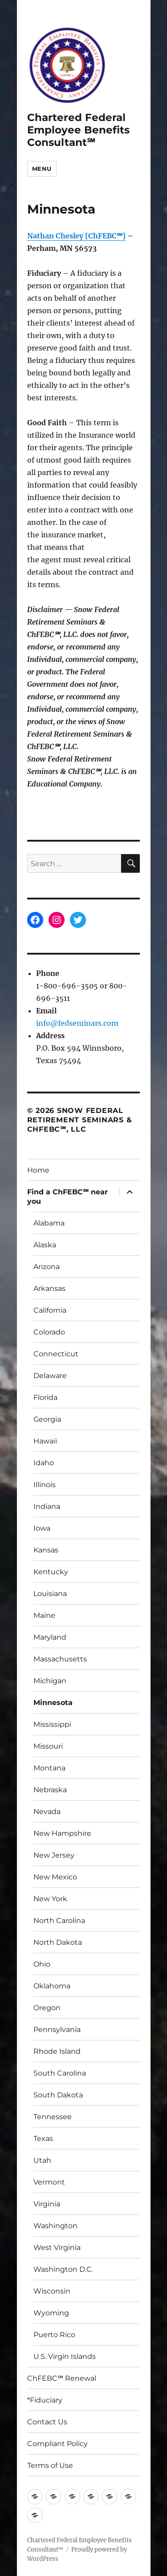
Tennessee (52, 2116)
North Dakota (57, 1942)
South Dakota (58, 2095)
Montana (49, 1768)
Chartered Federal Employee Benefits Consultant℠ (78, 130)
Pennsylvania (57, 2029)
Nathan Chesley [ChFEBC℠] (76, 235)
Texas (43, 2138)
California (49, 1310)
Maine (44, 1615)
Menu (42, 168)
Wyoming (51, 2313)
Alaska (44, 1245)
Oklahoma (51, 1986)
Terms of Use (50, 2465)
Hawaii (45, 1441)
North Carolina (59, 1920)
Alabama (49, 1223)
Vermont (49, 2182)
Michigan (49, 1681)
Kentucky (50, 1572)
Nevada (47, 1811)
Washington (55, 2225)
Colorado (49, 1332)
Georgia (47, 1419)
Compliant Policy (57, 2443)
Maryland (49, 1637)
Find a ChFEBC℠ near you (67, 1196)
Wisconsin (51, 2291)
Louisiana (50, 1593)
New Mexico (55, 1877)
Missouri (48, 1746)
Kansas (45, 1550)
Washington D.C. (63, 2269)
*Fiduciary (44, 2400)
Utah (42, 2160)
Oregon (47, 2008)
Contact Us (47, 2422)
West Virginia (57, 2247)
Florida (45, 1397)
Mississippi (52, 1724)
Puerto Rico (54, 2334)
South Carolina (59, 2073)
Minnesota (53, 1702)
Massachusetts (60, 1659)
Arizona (46, 1266)
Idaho (43, 1463)
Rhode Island (57, 2051)
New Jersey (53, 1855)
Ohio (41, 1964)
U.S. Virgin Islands (64, 2356)
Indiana (46, 1506)
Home (38, 1170)
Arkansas (49, 1288)
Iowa (41, 1528)
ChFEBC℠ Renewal (61, 2378)
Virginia (46, 2204)
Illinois (44, 1484)
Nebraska (50, 1790)
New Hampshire (62, 1833)
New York (50, 1899)
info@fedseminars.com (77, 1023)
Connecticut (55, 1354)
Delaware (50, 1375)
